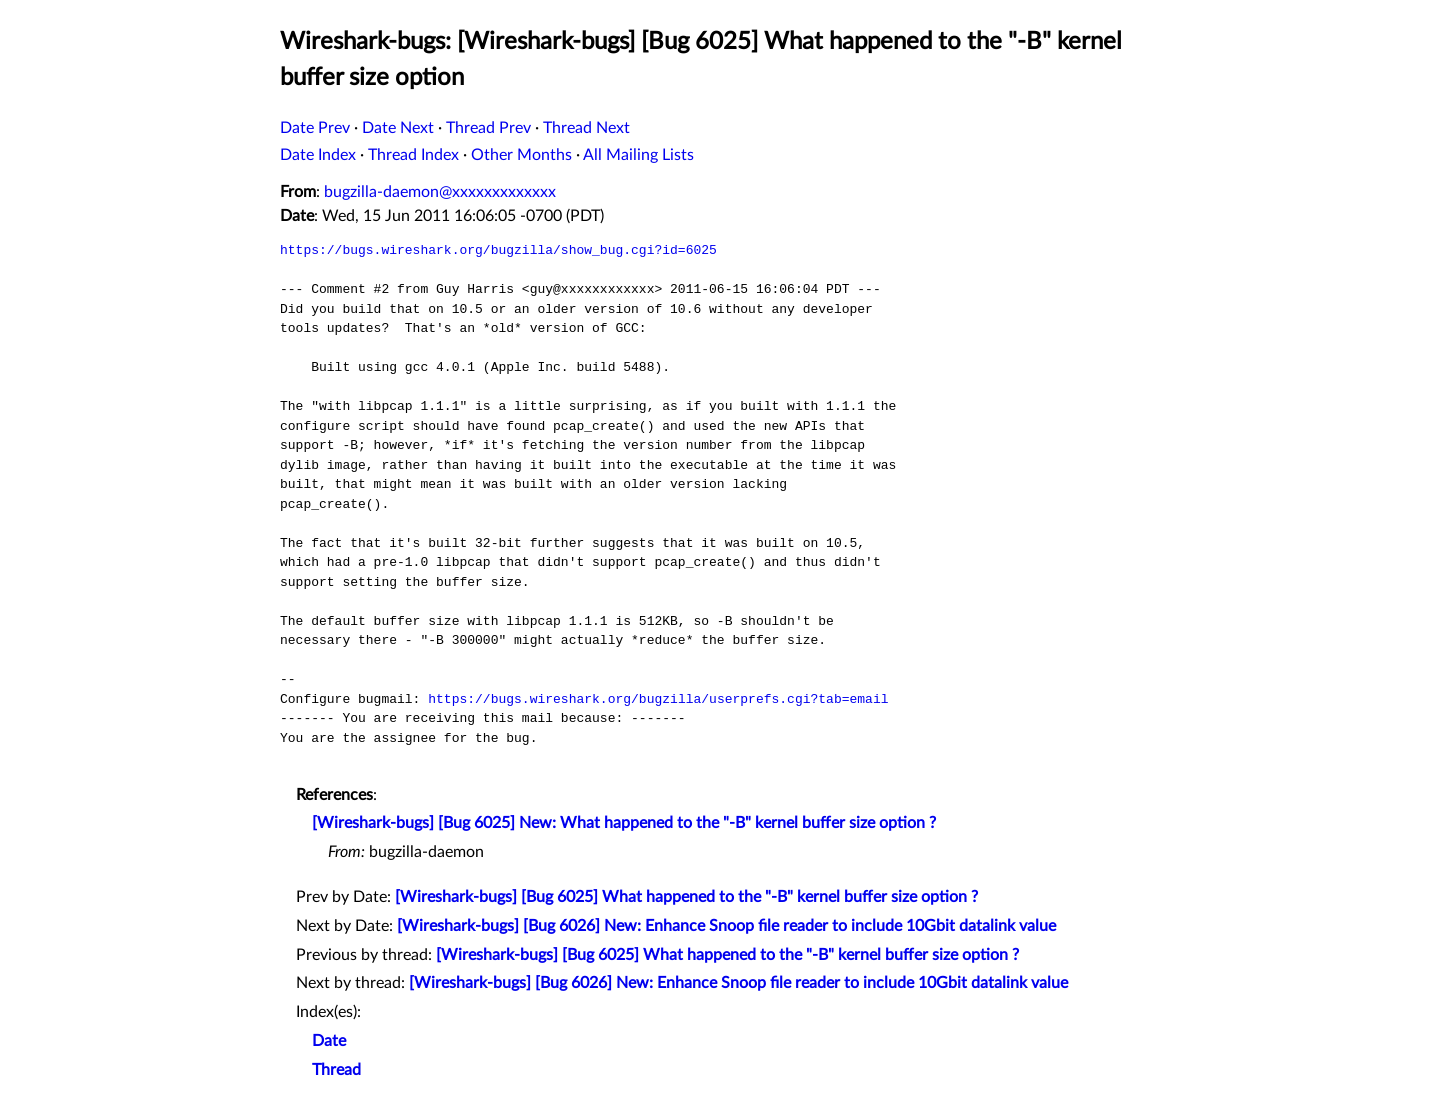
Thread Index (413, 155)
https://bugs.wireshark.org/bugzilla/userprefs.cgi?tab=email (658, 699)
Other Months (521, 155)
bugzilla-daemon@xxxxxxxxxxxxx (440, 192)
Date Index (318, 155)
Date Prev (315, 128)
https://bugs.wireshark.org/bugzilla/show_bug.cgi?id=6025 (498, 250)
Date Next (398, 128)
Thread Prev (488, 128)
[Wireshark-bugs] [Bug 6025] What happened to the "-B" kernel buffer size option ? (686, 897)
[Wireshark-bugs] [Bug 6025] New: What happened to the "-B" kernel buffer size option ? (624, 823)
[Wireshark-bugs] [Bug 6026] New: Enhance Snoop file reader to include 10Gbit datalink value (726, 926)
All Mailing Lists (638, 155)
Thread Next (586, 128)
